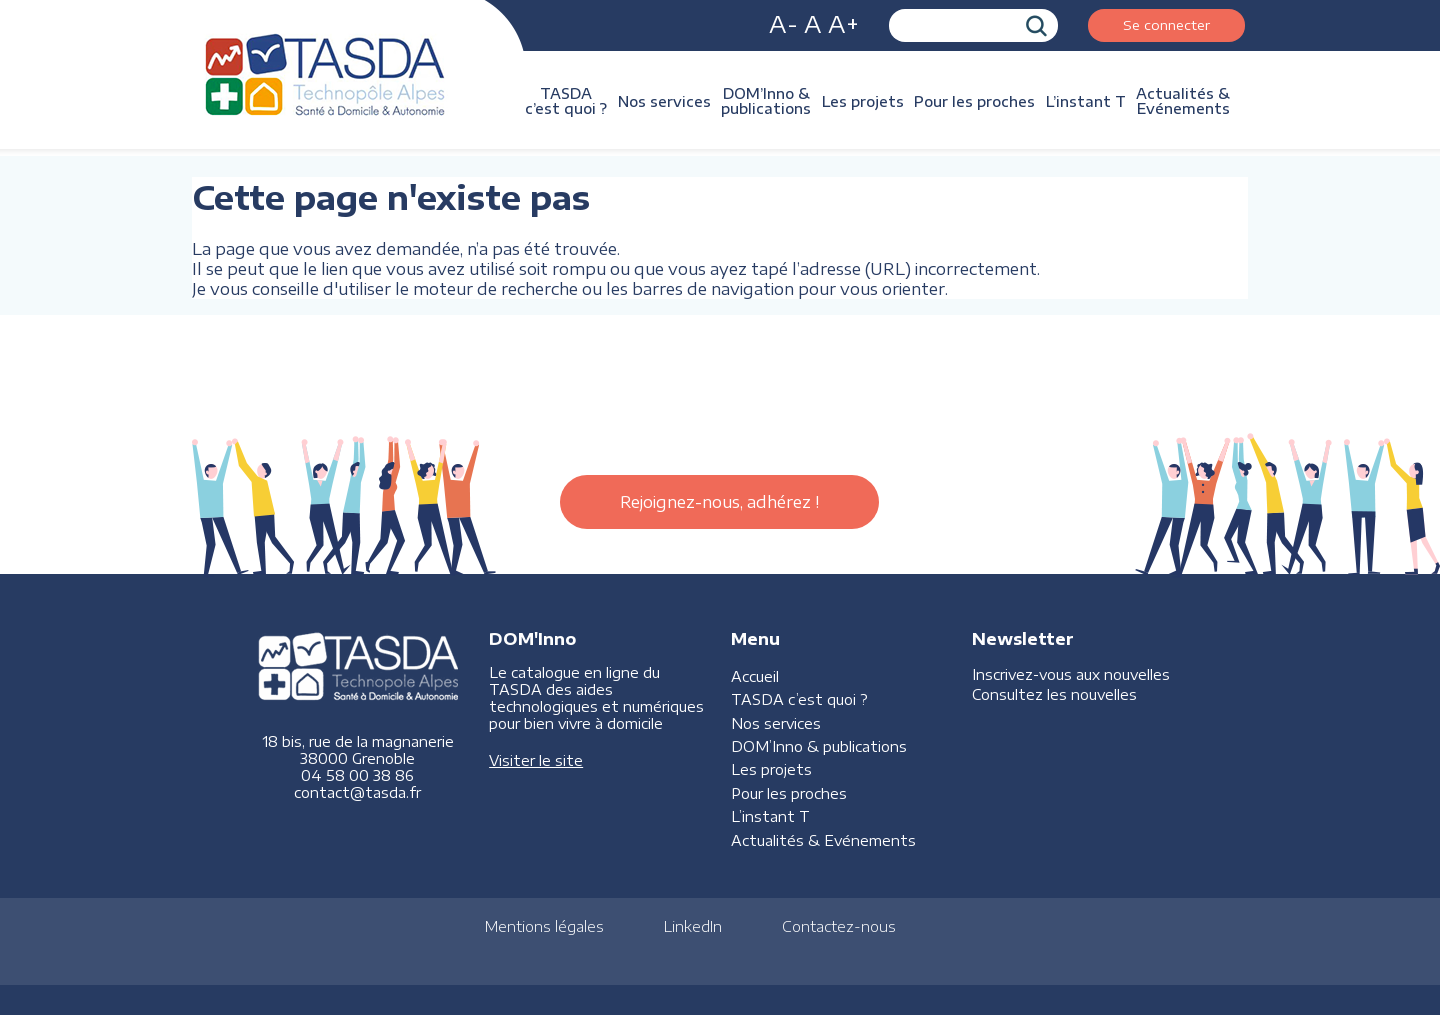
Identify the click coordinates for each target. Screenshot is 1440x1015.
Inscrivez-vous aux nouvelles (1071, 674)
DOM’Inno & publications (766, 101)
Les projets (863, 101)
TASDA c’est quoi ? (566, 101)
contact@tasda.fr (357, 792)
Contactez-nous (839, 926)
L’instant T (1086, 101)
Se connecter (1166, 24)
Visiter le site (536, 760)
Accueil (755, 676)
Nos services (664, 101)
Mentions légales (544, 926)
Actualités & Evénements (1183, 101)
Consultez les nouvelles (1054, 694)
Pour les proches (974, 101)
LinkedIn (693, 926)
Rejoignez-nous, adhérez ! (719, 502)
